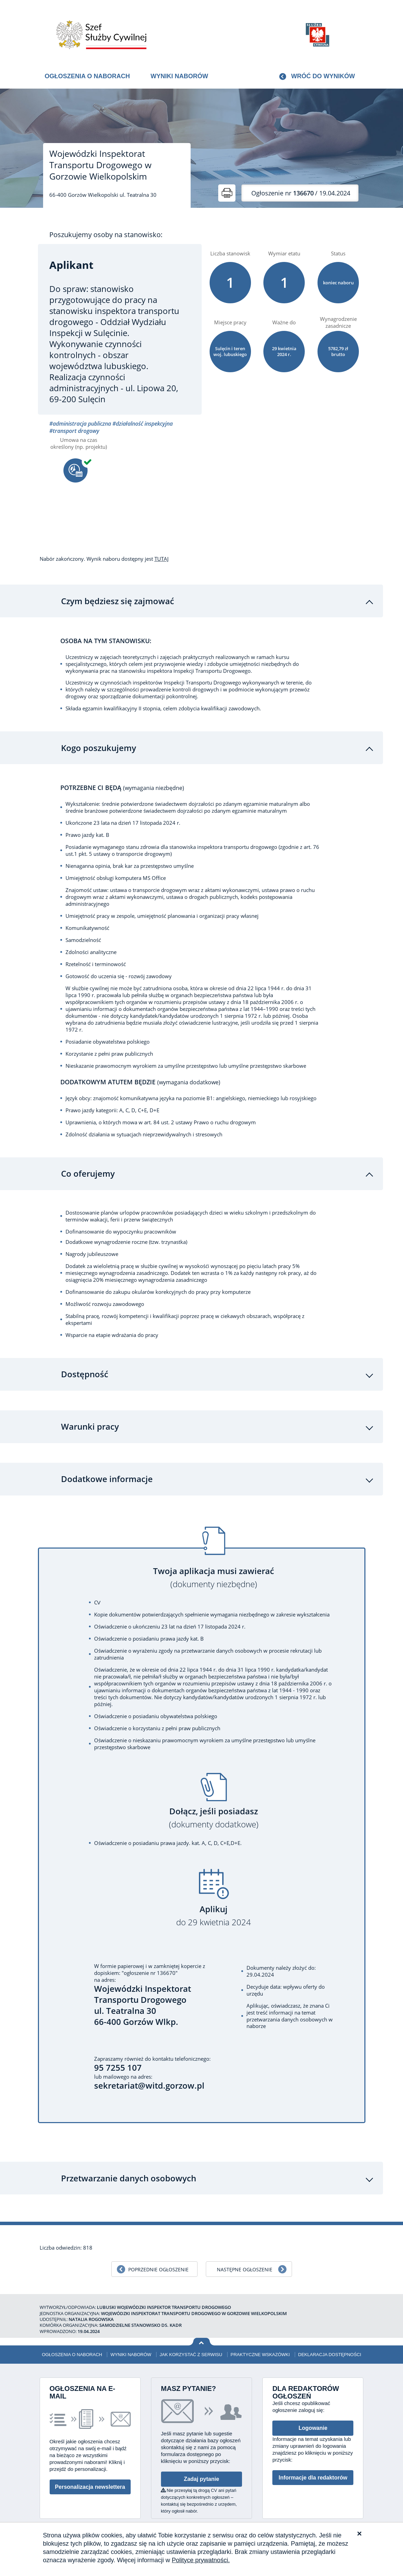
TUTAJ (161, 558)
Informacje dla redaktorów (313, 2471)
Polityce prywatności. (201, 2560)
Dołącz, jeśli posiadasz (213, 1812)
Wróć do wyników (323, 76)
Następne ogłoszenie (244, 2263)
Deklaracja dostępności (329, 2348)
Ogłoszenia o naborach (87, 76)
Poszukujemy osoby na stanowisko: (105, 234)
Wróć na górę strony (201, 2335)
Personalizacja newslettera (90, 2481)
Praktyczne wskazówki (260, 2348)
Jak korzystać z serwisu (191, 2348)
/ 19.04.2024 (300, 193)
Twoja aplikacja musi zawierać (213, 1571)
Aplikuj (213, 1909)
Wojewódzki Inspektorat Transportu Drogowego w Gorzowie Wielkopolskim (100, 165)
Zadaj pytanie (201, 2473)
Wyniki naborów (179, 76)
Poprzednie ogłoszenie (158, 2263)
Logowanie (313, 2422)
